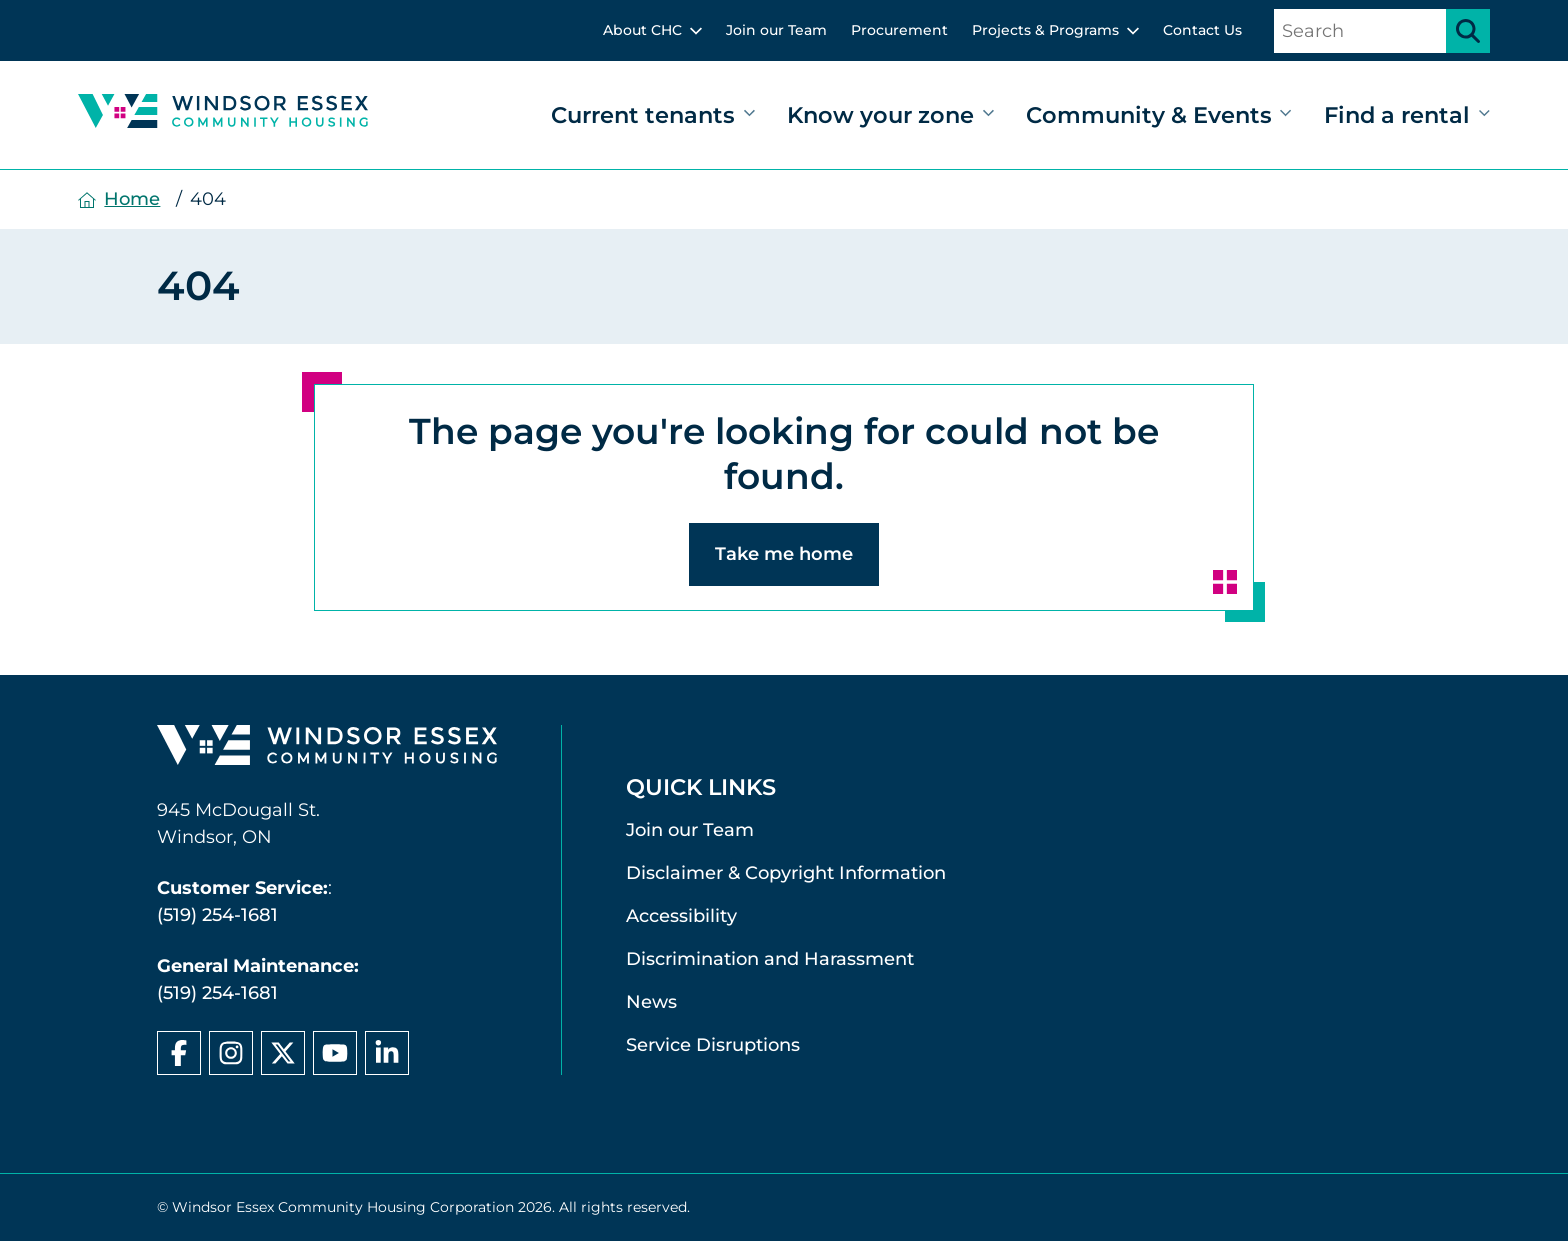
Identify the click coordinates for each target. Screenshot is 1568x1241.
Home (132, 199)
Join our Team (776, 30)
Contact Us (1202, 30)
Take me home (784, 554)
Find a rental (1397, 115)
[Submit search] (1468, 31)
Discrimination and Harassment (770, 959)
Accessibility (681, 916)
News (651, 1002)
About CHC (642, 30)
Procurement (899, 30)
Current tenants (643, 115)
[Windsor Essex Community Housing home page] (327, 749)
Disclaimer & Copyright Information (786, 873)
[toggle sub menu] (696, 31)
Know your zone (880, 115)
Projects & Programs (1045, 30)
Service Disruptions (713, 1045)
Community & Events (1149, 115)
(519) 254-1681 (217, 915)
